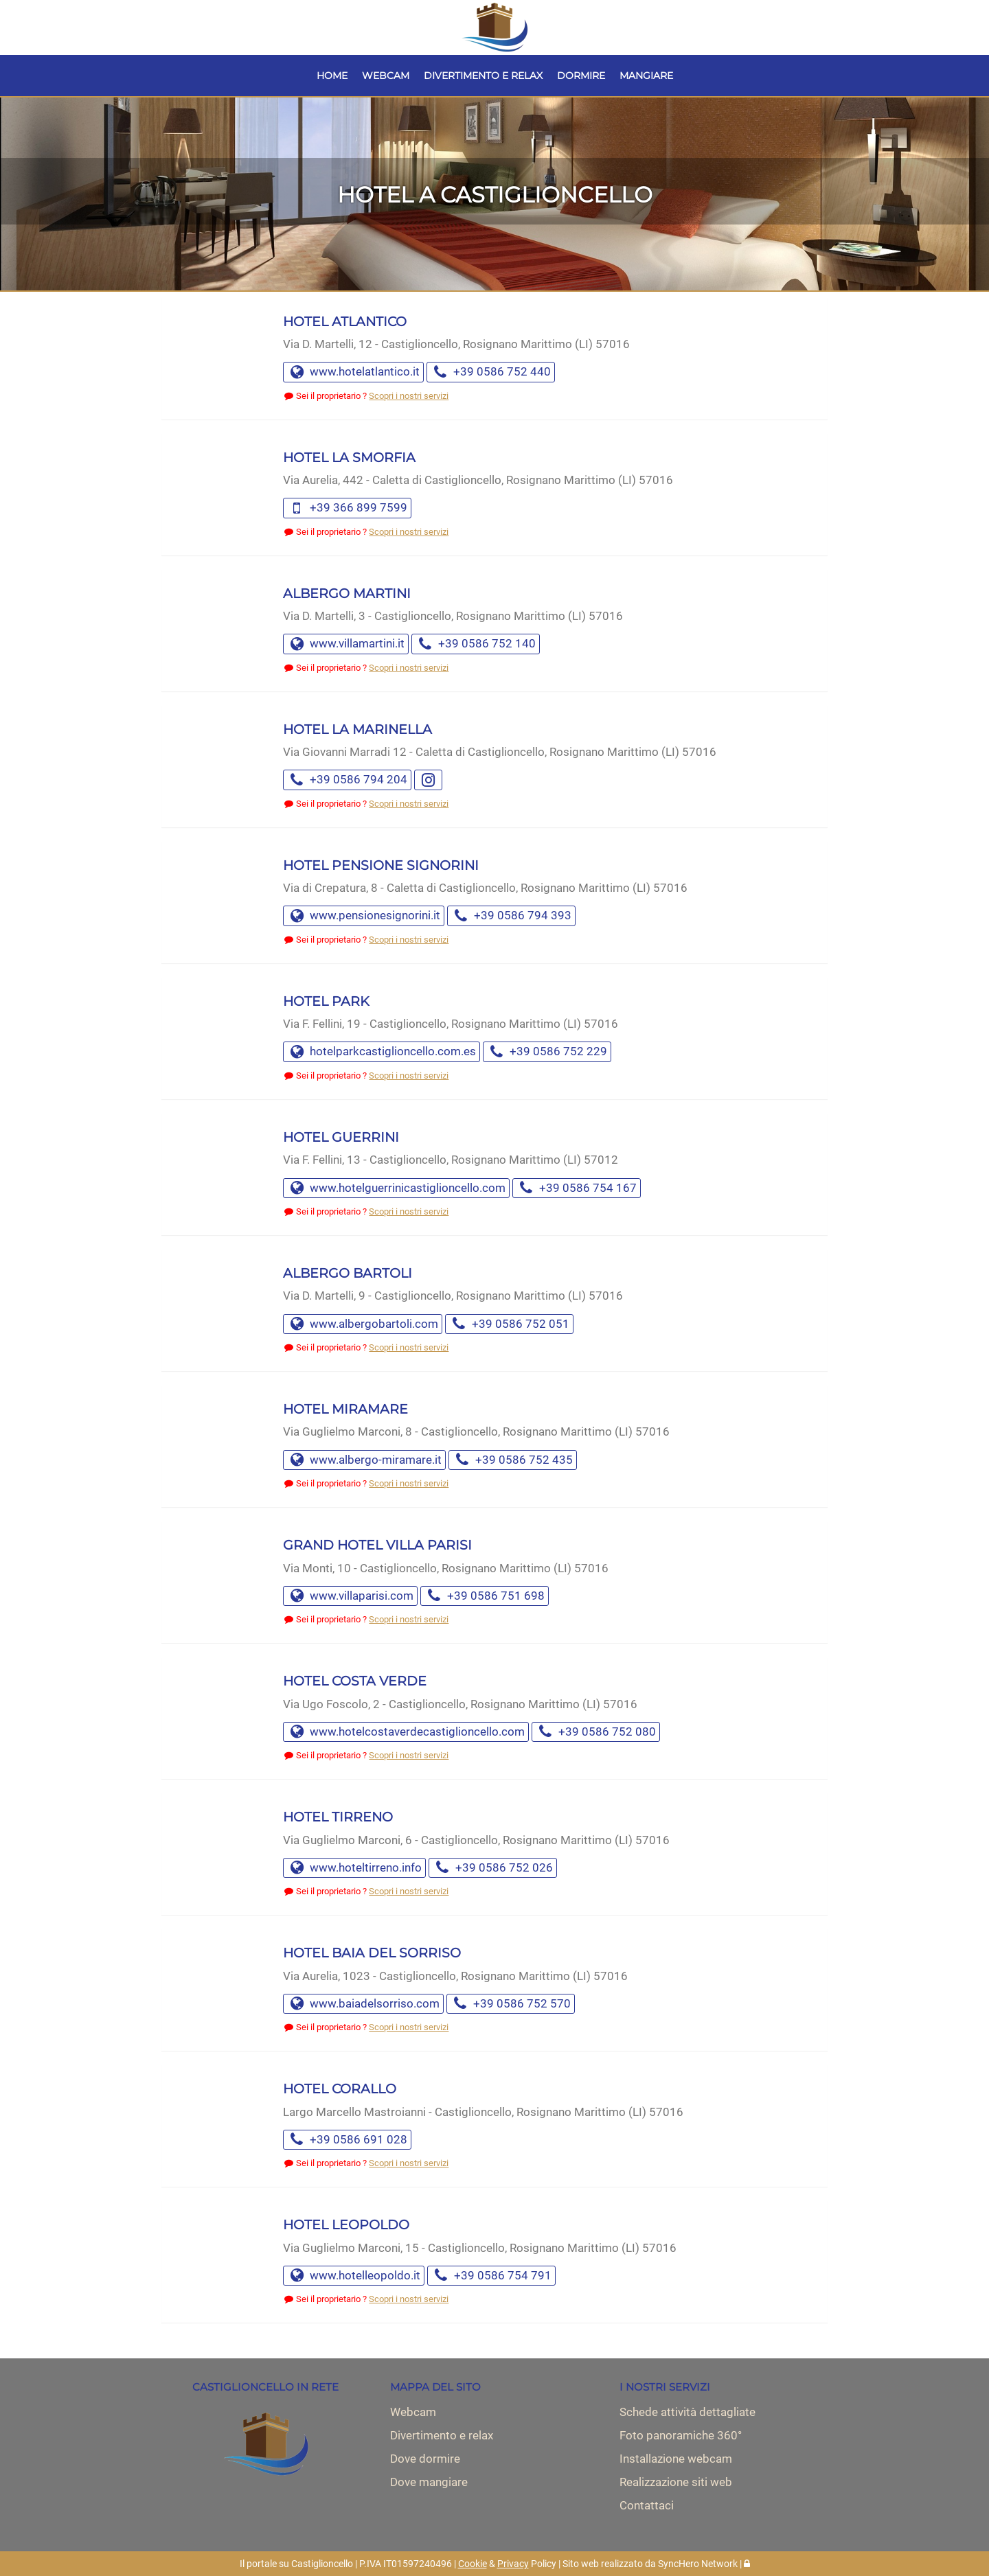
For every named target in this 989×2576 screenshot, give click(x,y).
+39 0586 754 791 (491, 2275)
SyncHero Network (698, 2563)
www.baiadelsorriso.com (363, 2003)
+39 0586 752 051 (509, 1324)
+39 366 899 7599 (347, 507)
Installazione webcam (675, 2458)
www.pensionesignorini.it (363, 915)
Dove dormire (425, 2458)
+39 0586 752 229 (547, 1051)
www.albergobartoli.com (362, 1324)
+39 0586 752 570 (511, 2003)
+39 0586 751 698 (484, 1595)
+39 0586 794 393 (511, 915)
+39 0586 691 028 (347, 2139)
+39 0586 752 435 (513, 1460)
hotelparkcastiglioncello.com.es (381, 1051)
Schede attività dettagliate (687, 2412)
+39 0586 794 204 (347, 779)
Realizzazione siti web (675, 2482)
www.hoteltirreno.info (354, 1867)
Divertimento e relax (441, 2435)
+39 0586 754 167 (576, 1188)
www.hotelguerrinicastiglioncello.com (396, 1188)
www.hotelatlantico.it (353, 371)
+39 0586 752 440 (491, 371)
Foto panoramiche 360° (680, 2435)
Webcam (413, 2412)
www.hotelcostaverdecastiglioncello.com (406, 1731)
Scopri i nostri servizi (408, 396)
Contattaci (646, 2505)
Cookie (472, 2563)
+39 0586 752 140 (476, 643)
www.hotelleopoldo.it (353, 2275)
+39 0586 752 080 (596, 1731)
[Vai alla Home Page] (494, 27)
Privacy (513, 2563)
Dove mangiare (429, 2482)
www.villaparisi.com (350, 1595)
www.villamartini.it (346, 643)
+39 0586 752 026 (493, 1867)
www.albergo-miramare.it (364, 1460)
